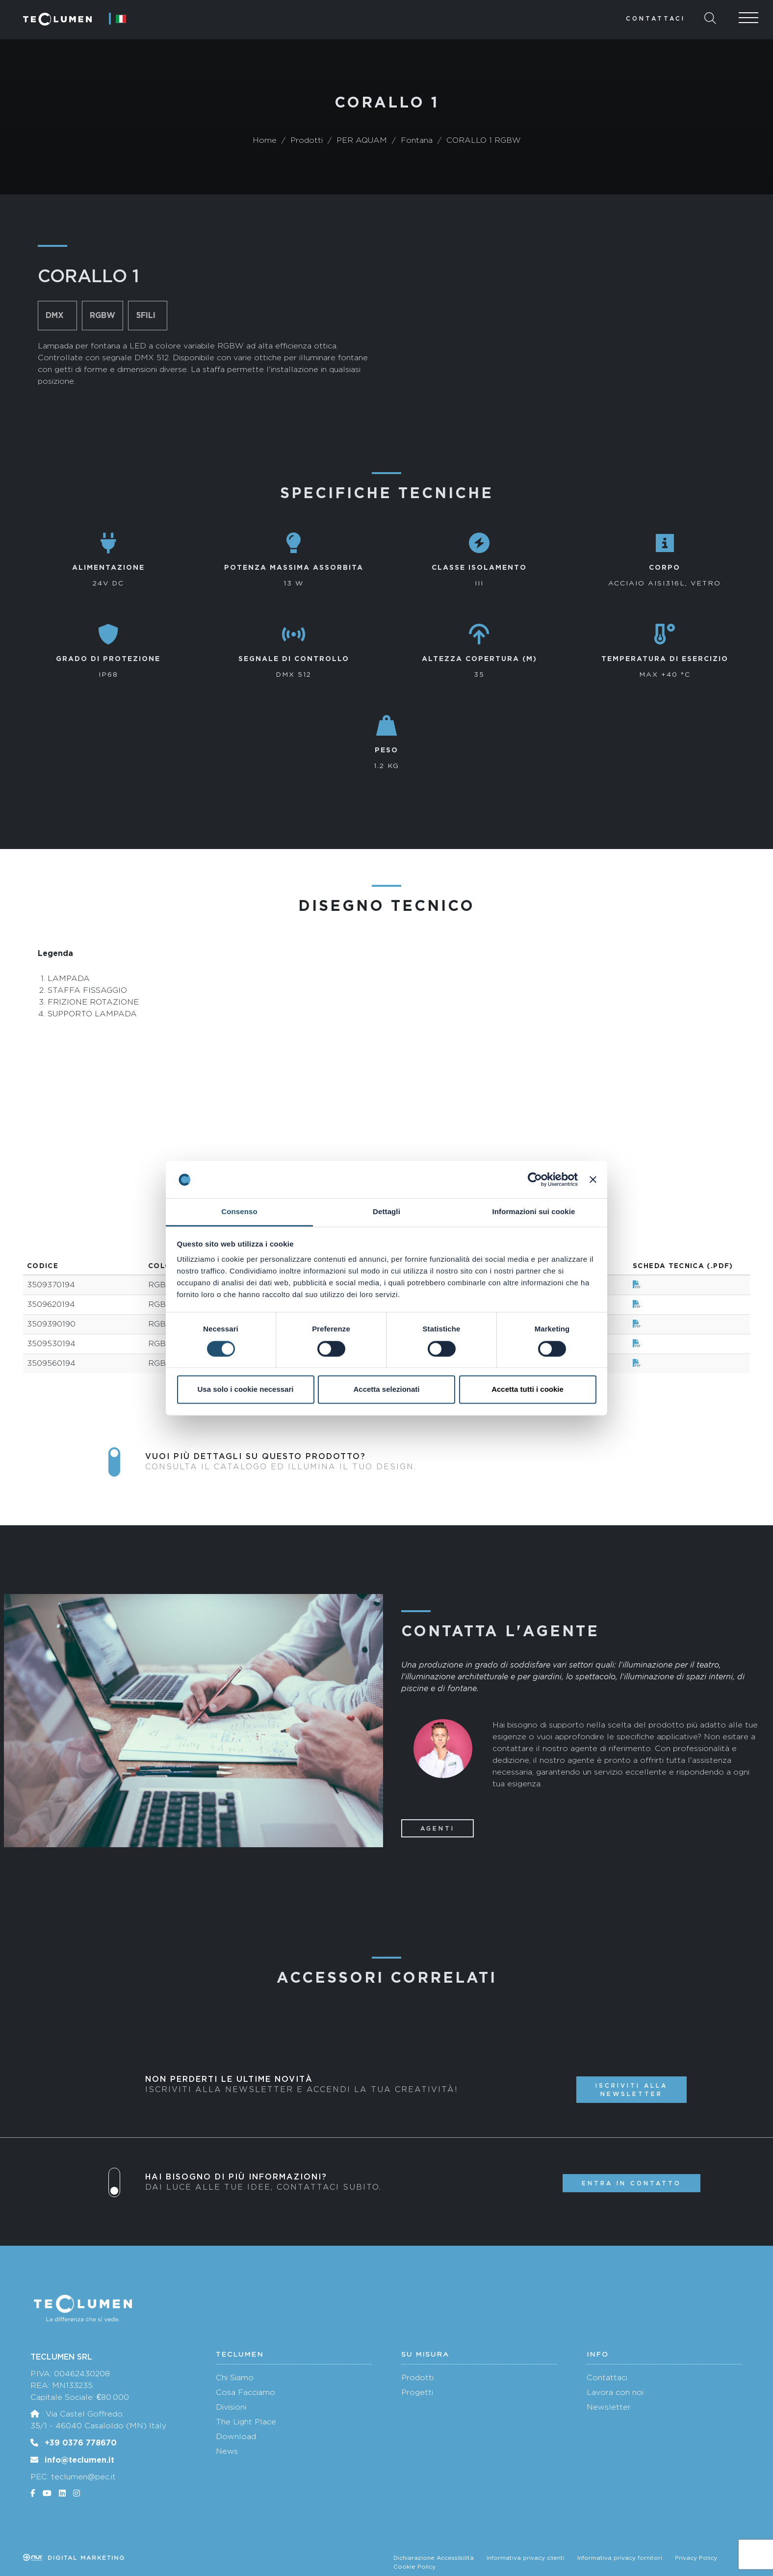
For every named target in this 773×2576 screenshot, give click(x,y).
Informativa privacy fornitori (619, 2558)
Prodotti (417, 2377)
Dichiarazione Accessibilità (433, 2558)
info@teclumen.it (79, 2459)
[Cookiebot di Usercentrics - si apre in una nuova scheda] (535, 1179)
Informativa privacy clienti (526, 2558)
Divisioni (231, 2407)
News (227, 2451)
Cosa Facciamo (245, 2392)
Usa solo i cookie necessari (246, 1389)
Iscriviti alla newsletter (631, 2089)
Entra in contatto (631, 2183)
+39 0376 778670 (81, 2442)
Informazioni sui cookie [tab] (533, 1212)
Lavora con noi (615, 2392)
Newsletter (609, 2407)
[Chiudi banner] (593, 1179)
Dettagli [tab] (386, 1212)
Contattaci (655, 18)
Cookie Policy (414, 2567)
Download (236, 2436)
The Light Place (246, 2421)
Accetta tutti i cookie (527, 1389)
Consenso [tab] (239, 1212)
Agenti (437, 1828)
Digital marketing (74, 2558)
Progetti (417, 2392)
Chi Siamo (235, 2377)
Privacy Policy (696, 2558)
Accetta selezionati (386, 1389)
